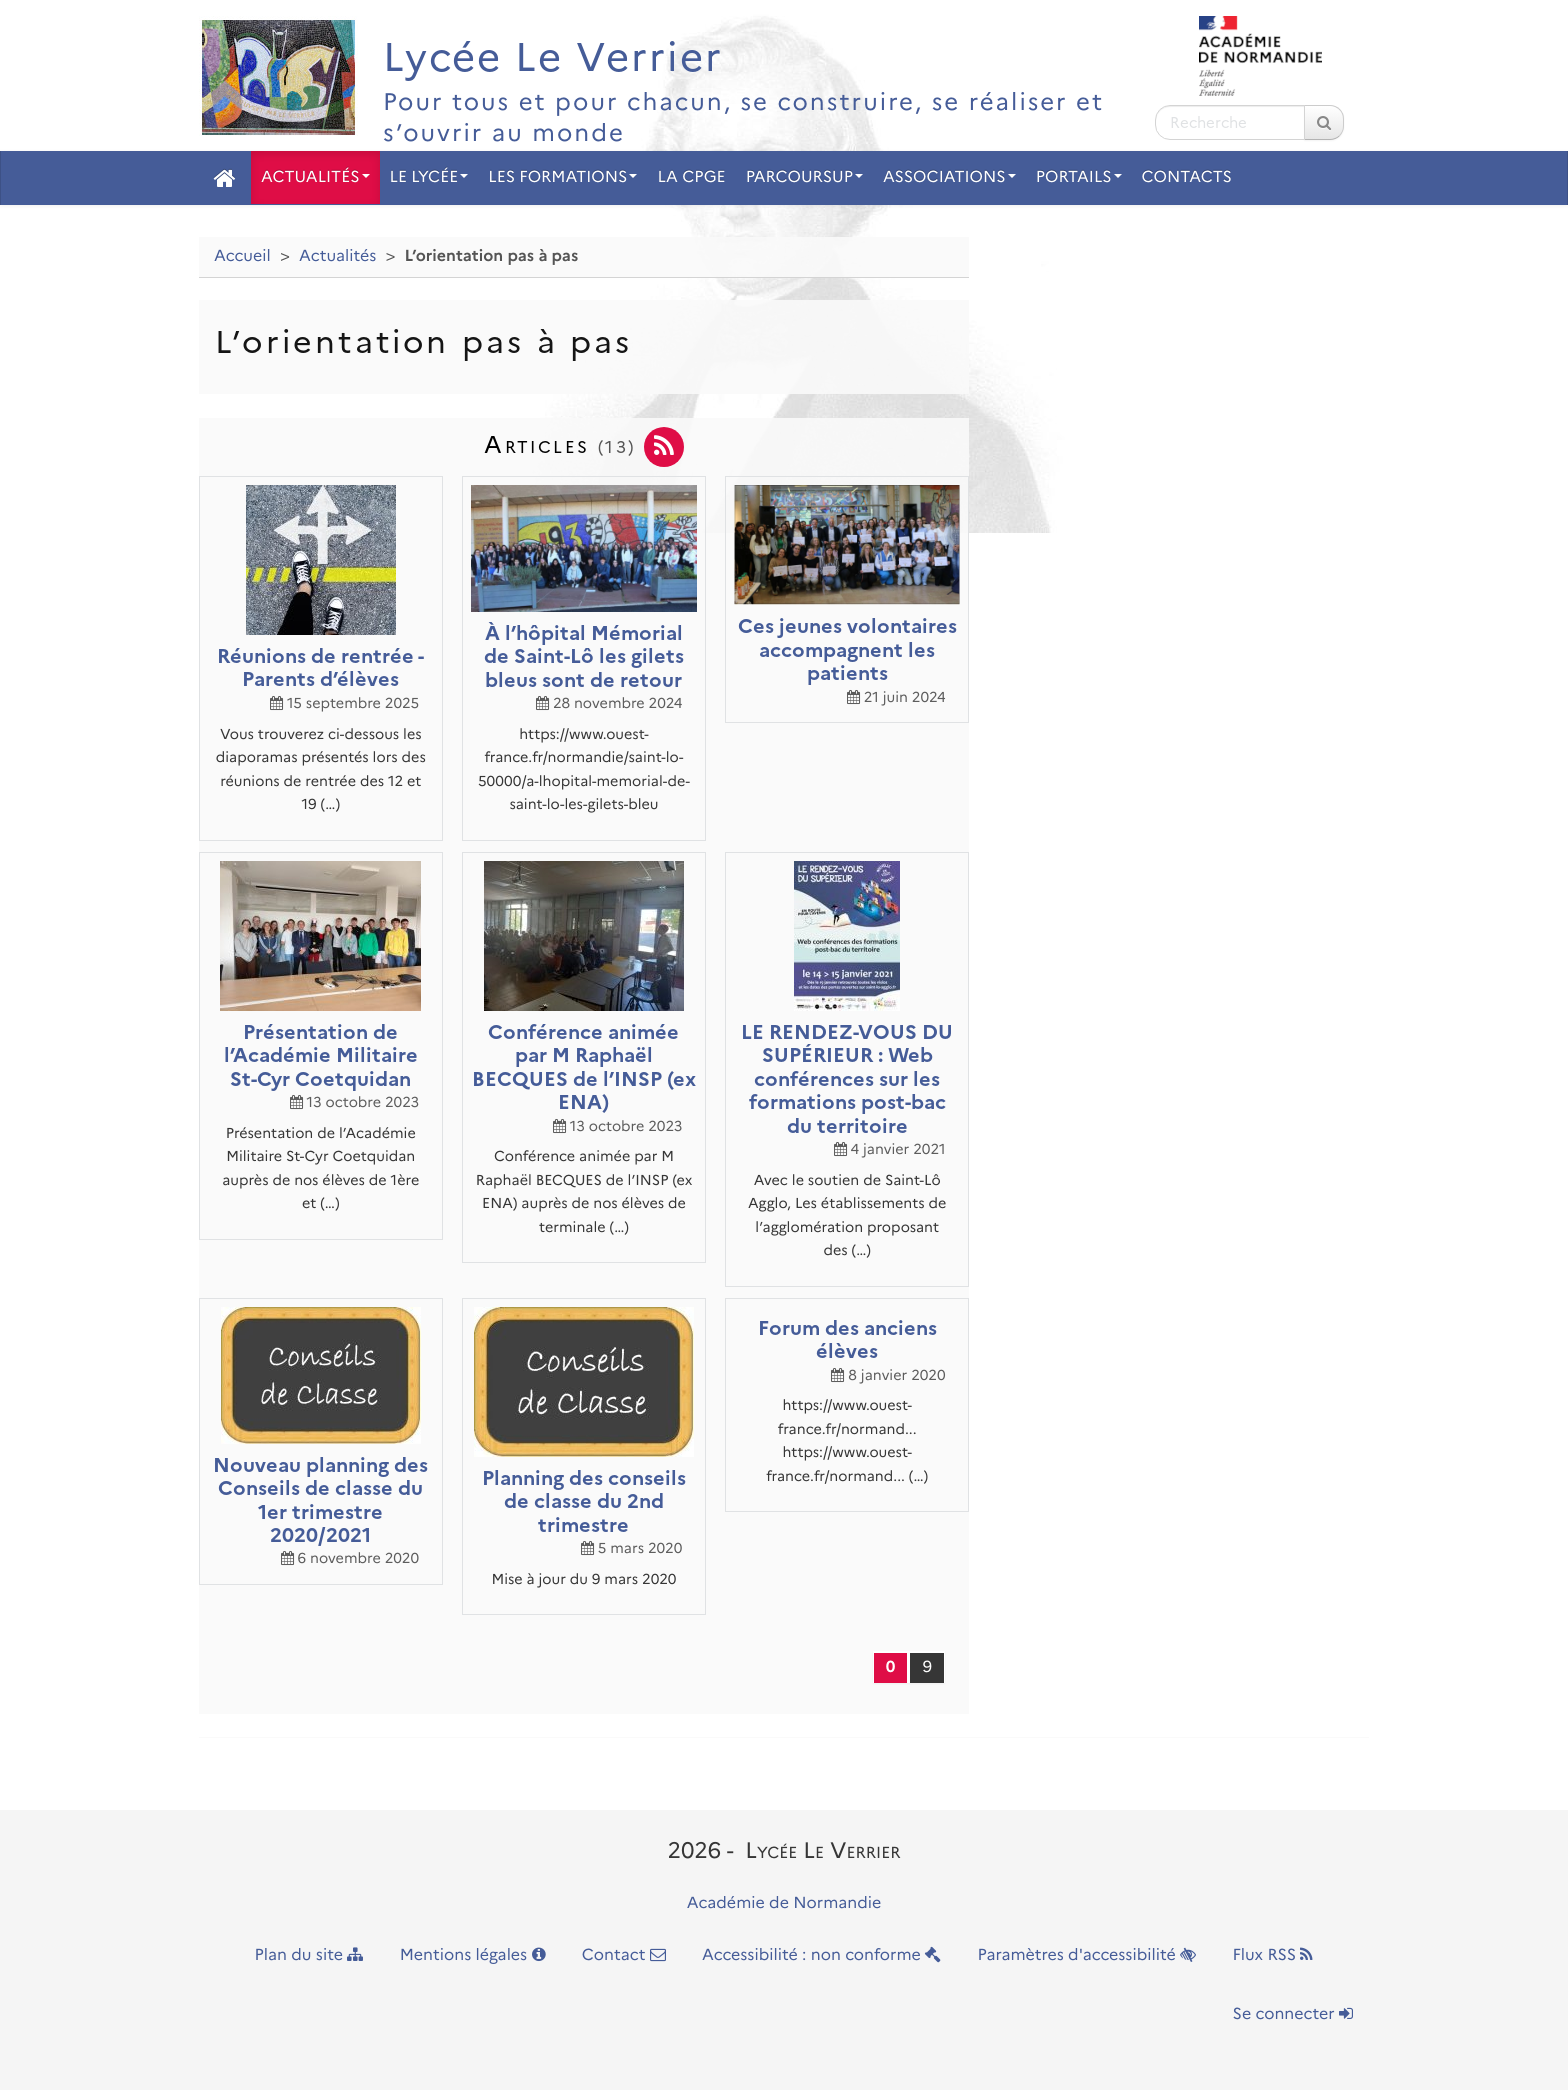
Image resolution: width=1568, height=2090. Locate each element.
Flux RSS (1272, 1955)
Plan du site (309, 1955)
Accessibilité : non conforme (821, 1955)
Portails (1079, 177)
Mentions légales (473, 1955)
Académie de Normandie (784, 1903)
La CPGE (691, 177)
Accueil (242, 256)
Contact (624, 1955)
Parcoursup (804, 177)
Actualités (315, 177)
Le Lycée (429, 177)
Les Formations (562, 177)
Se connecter (1293, 2014)
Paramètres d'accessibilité (1087, 1955)
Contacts (1187, 177)
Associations (949, 177)
